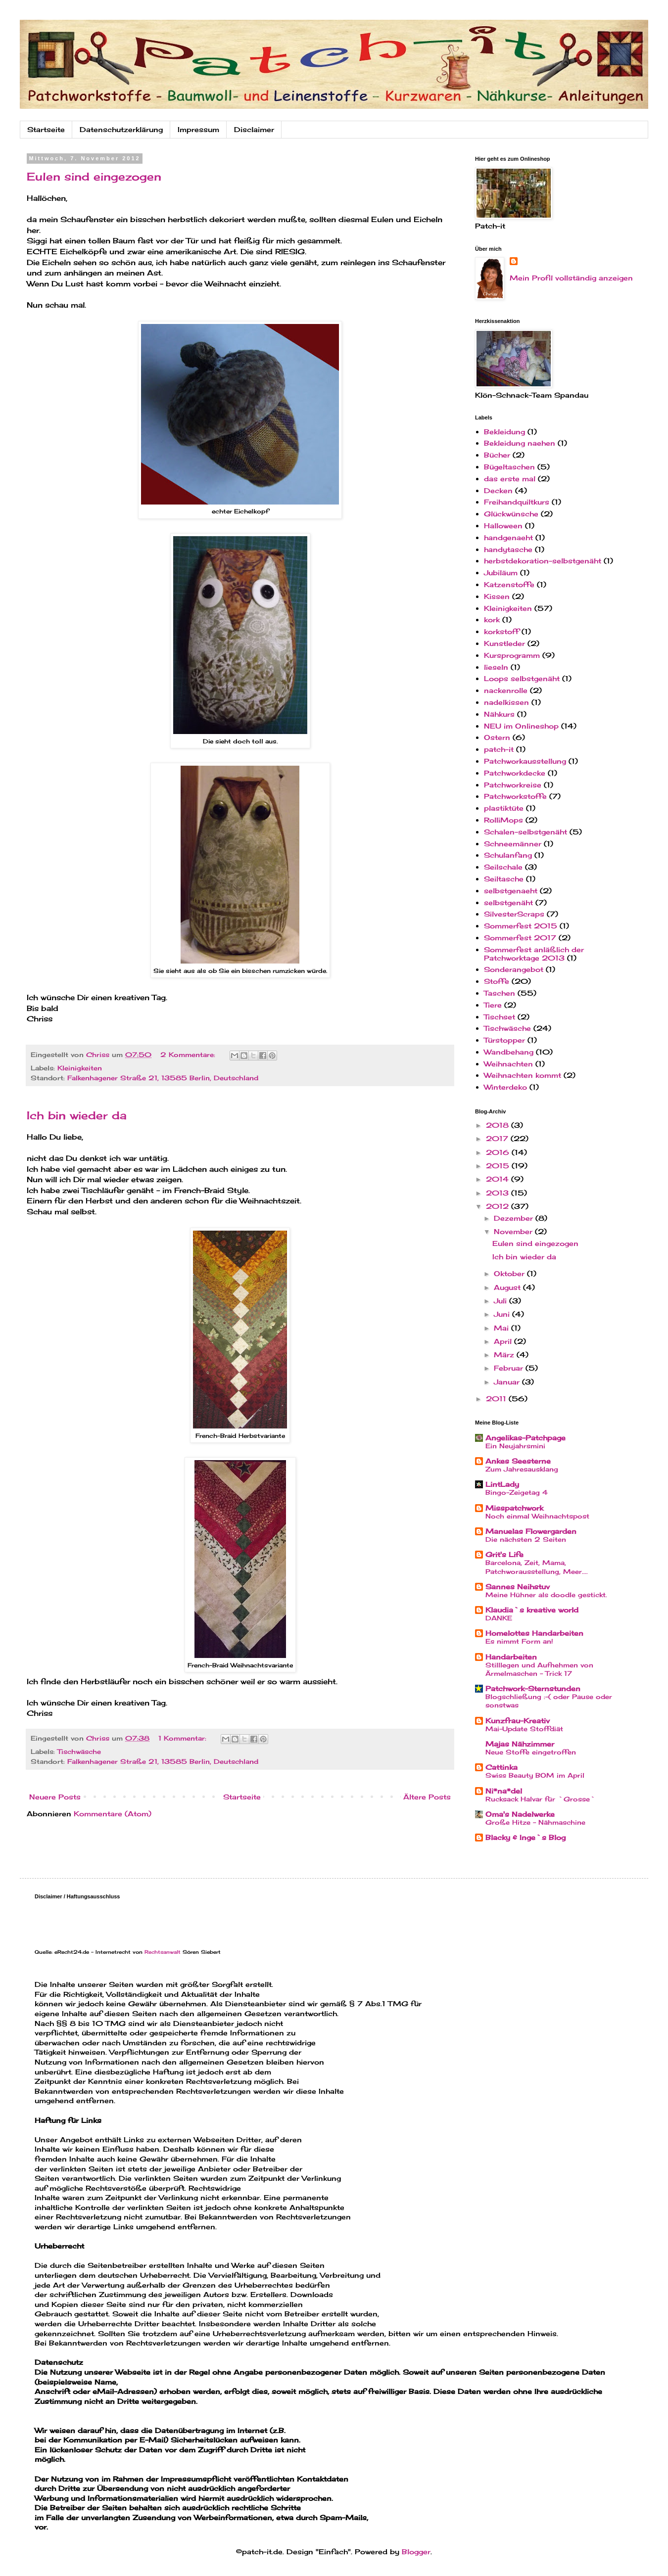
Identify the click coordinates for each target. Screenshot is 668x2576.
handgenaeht (508, 537)
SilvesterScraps (514, 914)
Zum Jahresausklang (521, 1469)
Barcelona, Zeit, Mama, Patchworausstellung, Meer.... (536, 1567)
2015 (499, 1165)
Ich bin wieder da (77, 1115)
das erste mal (509, 478)
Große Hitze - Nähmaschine (535, 1822)
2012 (498, 1206)
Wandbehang (508, 1052)
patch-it (499, 749)
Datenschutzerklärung (121, 129)
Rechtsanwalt (162, 1952)
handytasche (508, 549)
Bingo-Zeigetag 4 (516, 1492)
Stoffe (496, 981)
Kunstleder (504, 643)
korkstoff (501, 631)
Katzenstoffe (509, 584)
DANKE (498, 1618)
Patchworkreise (512, 785)
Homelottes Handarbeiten (534, 1633)
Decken (498, 490)
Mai (502, 1328)
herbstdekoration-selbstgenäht (542, 560)
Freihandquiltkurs (516, 502)
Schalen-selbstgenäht (525, 832)
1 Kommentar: (183, 1738)
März (505, 1354)
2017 (498, 1138)
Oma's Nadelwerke (520, 1814)
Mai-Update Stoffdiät (524, 1729)
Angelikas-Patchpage (525, 1437)
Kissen (497, 596)
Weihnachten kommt (522, 1075)
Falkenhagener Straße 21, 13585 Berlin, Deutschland (162, 1078)
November (514, 1231)
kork (492, 619)
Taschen (499, 993)
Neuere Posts (55, 1797)
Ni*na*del (503, 1791)
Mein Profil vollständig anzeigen (571, 278)
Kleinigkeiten (79, 1068)
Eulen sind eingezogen (94, 176)
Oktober (510, 1273)
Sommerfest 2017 (520, 937)
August (508, 1287)
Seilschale (503, 867)
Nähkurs (499, 714)
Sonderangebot (513, 969)
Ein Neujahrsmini (515, 1446)
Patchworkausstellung (525, 761)
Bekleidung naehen (519, 443)
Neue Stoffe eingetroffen (530, 1752)
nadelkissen (506, 702)
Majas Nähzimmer (519, 1744)
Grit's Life (504, 1554)
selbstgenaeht (510, 890)
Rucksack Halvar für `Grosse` (540, 1799)
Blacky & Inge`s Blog (525, 1837)
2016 (499, 1152)
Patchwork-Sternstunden (532, 1688)
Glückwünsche (511, 513)
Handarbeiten (511, 1657)
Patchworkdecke (514, 773)
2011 (497, 1398)
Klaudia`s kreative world (531, 1610)
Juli (501, 1300)
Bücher (497, 455)
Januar (508, 1382)
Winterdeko (505, 1087)
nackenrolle (505, 690)
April (504, 1341)
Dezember (514, 1218)
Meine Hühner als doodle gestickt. (546, 1595)
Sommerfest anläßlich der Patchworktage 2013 (534, 953)
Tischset (499, 1016)
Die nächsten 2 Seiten (525, 1539)
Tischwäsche (79, 1751)
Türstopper (504, 1040)
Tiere (493, 1005)
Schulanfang (508, 855)
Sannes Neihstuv (517, 1586)
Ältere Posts (427, 1797)
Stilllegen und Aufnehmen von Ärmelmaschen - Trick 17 (539, 1669)
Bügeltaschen (509, 466)
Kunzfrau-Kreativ (517, 1720)
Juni (503, 1314)
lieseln (496, 667)
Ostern (497, 737)
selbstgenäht (508, 902)
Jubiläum (501, 572)
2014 (498, 1179)
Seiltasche (504, 878)
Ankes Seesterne (518, 1461)
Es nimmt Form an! (519, 1641)
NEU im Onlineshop (521, 726)
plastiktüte (504, 808)
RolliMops (503, 820)
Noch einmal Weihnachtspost (537, 1516)
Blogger (416, 2551)
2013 (498, 1193)
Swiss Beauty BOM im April (534, 1775)
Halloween (503, 525)
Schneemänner (512, 843)
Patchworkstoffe (515, 796)
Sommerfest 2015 (520, 925)
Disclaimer (254, 129)
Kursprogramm (512, 655)
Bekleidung (504, 431)
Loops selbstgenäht (522, 678)
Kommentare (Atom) (112, 1813)
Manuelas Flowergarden (530, 1531)
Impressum (198, 129)
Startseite (46, 129)
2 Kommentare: (189, 1054)
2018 (498, 1125)
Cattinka (501, 1767)
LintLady (502, 1484)
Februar (509, 1368)
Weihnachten (508, 1063)
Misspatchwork (514, 1508)
